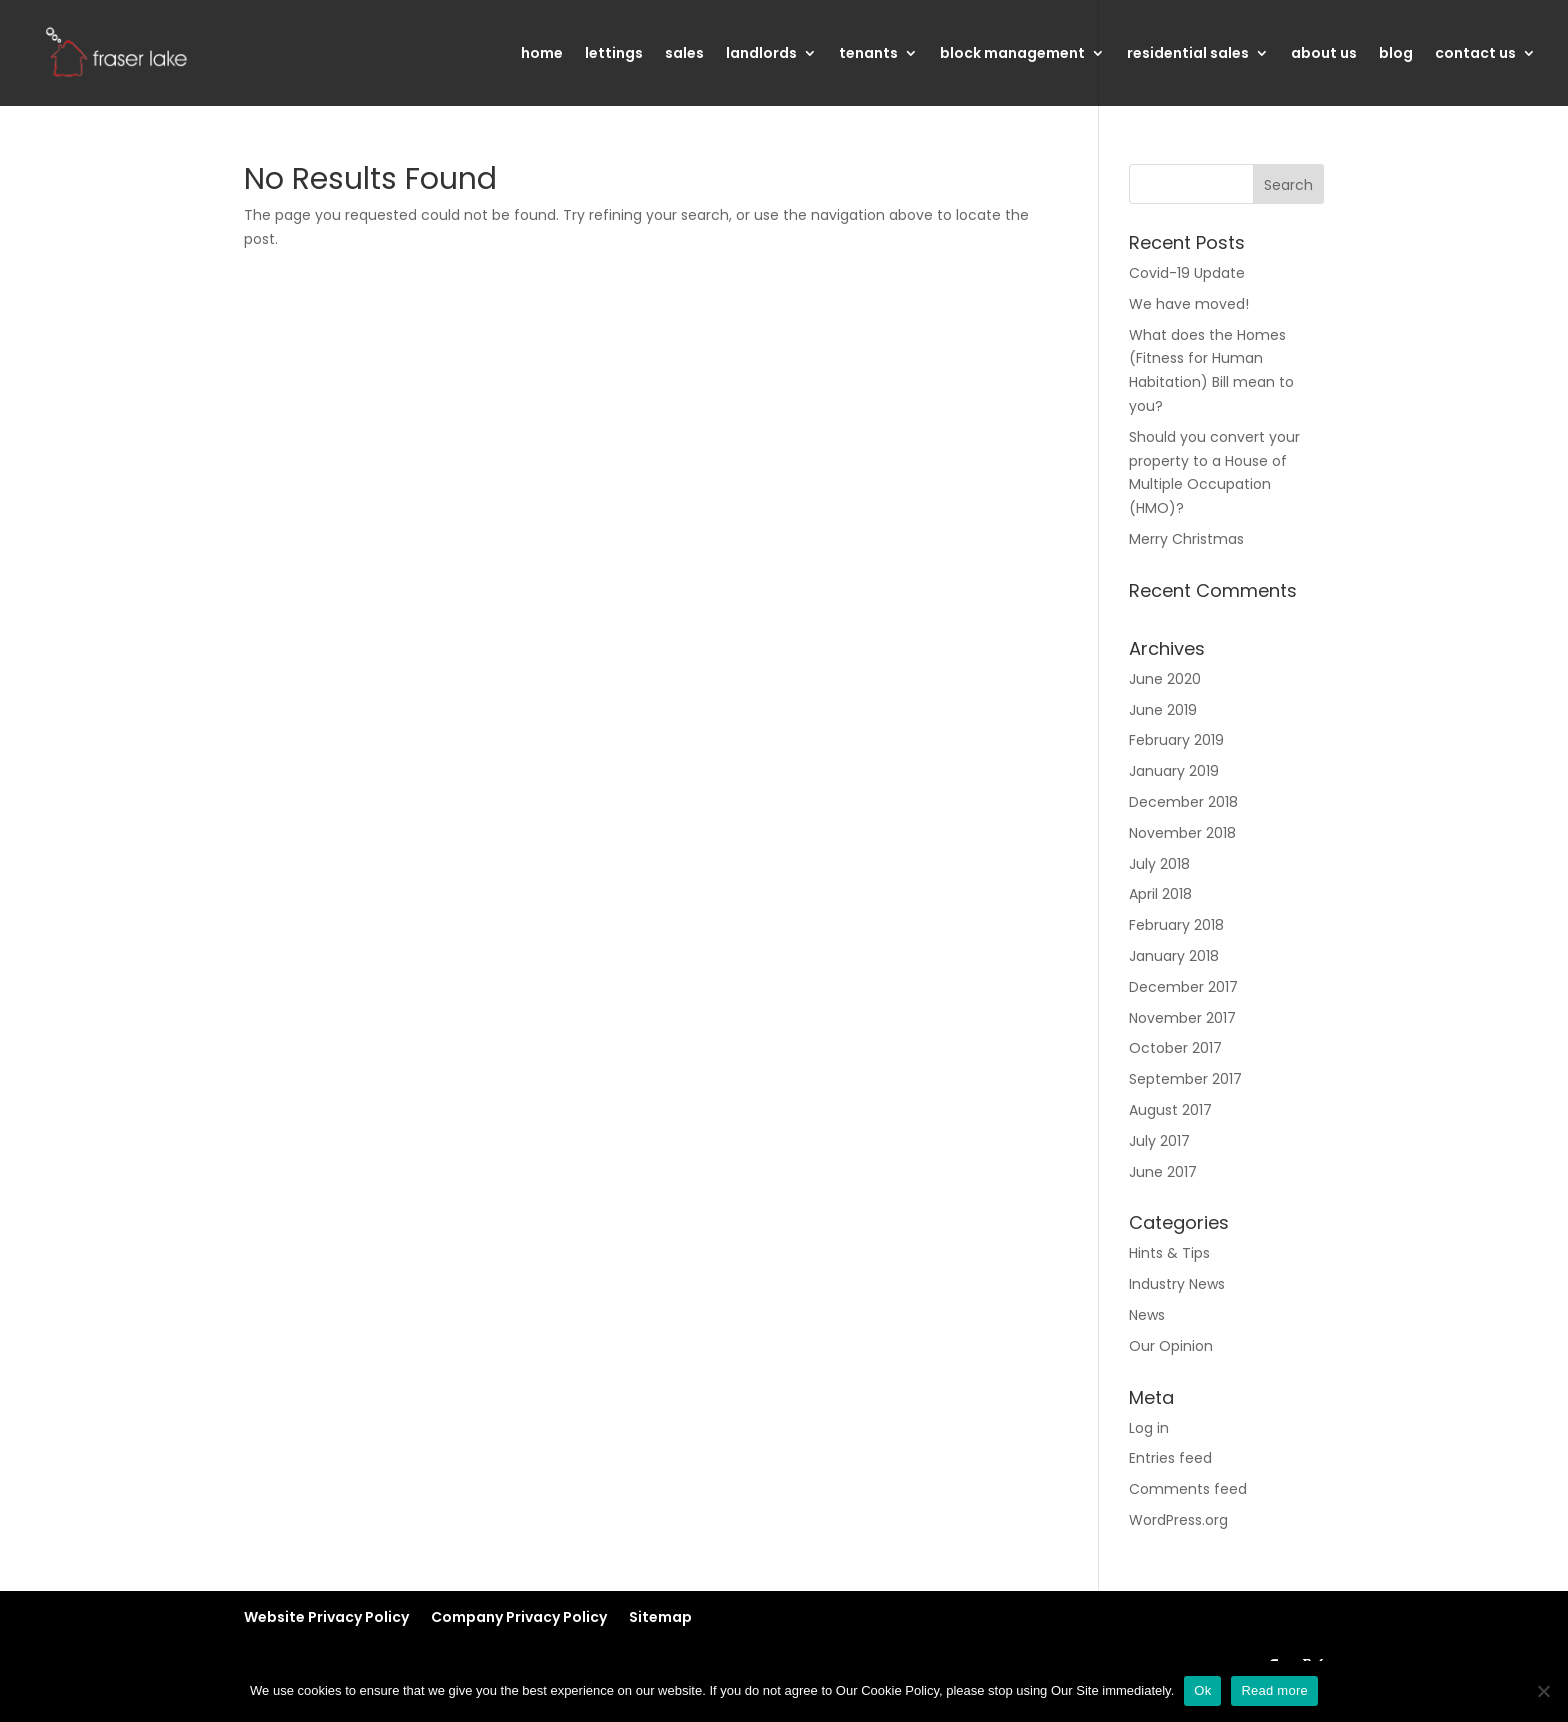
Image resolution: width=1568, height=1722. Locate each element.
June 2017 (1163, 1172)
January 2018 (1174, 956)
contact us (1475, 54)
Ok (1202, 1690)
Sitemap (660, 1617)
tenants (868, 54)
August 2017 (1170, 1110)
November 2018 (1182, 833)
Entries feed (1170, 1458)
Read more (1274, 1690)
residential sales (1188, 54)
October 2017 (1175, 1048)
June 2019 (1163, 710)
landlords (761, 54)
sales (684, 54)
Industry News (1177, 1284)
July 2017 (1159, 1141)
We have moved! (1189, 304)
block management (1012, 54)
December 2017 (1183, 987)
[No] (1543, 1691)
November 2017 (1182, 1018)
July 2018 (1159, 864)
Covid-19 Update (1187, 273)
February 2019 (1176, 740)
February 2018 (1176, 925)
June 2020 (1165, 679)
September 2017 (1185, 1079)
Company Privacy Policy (519, 1617)
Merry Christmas (1186, 539)
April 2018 (1160, 894)
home (542, 54)
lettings (614, 54)
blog (1396, 54)
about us (1324, 54)
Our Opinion (1171, 1346)
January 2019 (1174, 771)
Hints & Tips (1169, 1253)
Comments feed (1188, 1489)
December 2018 (1183, 802)
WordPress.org (1178, 1520)
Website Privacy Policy (326, 1617)
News (1147, 1315)
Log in (1149, 1428)
